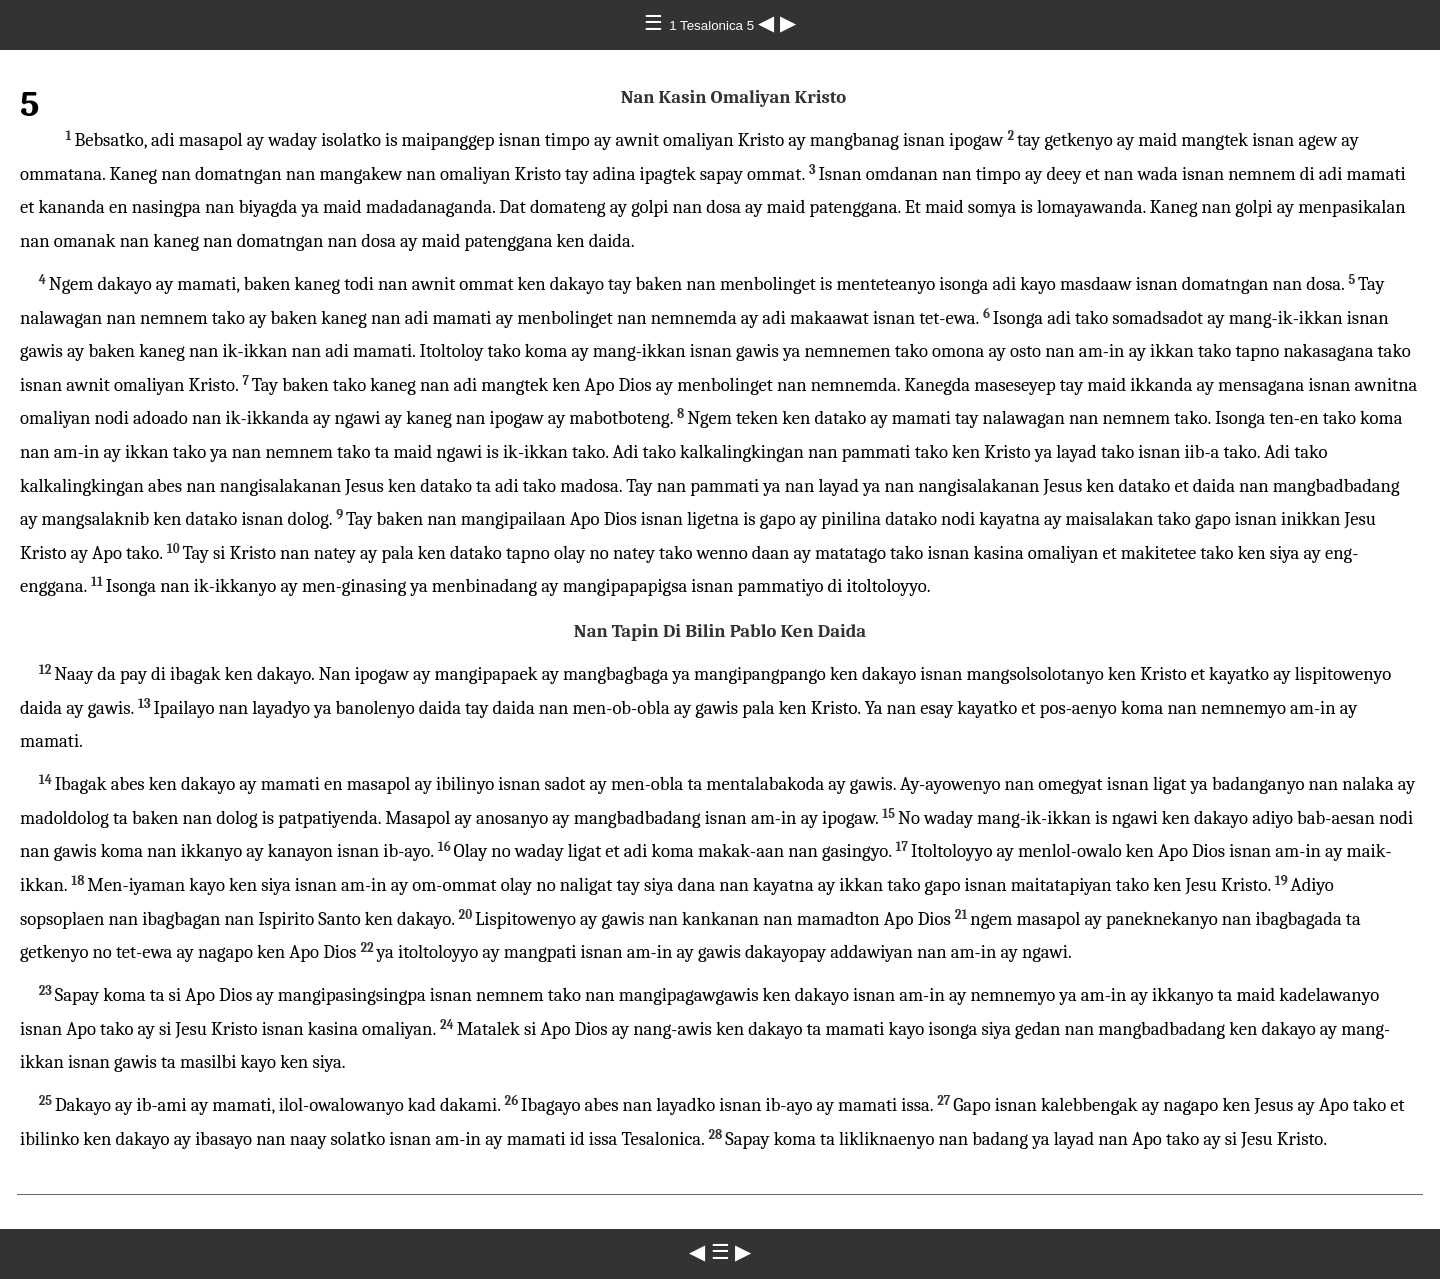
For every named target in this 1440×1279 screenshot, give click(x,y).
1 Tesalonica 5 (713, 25)
